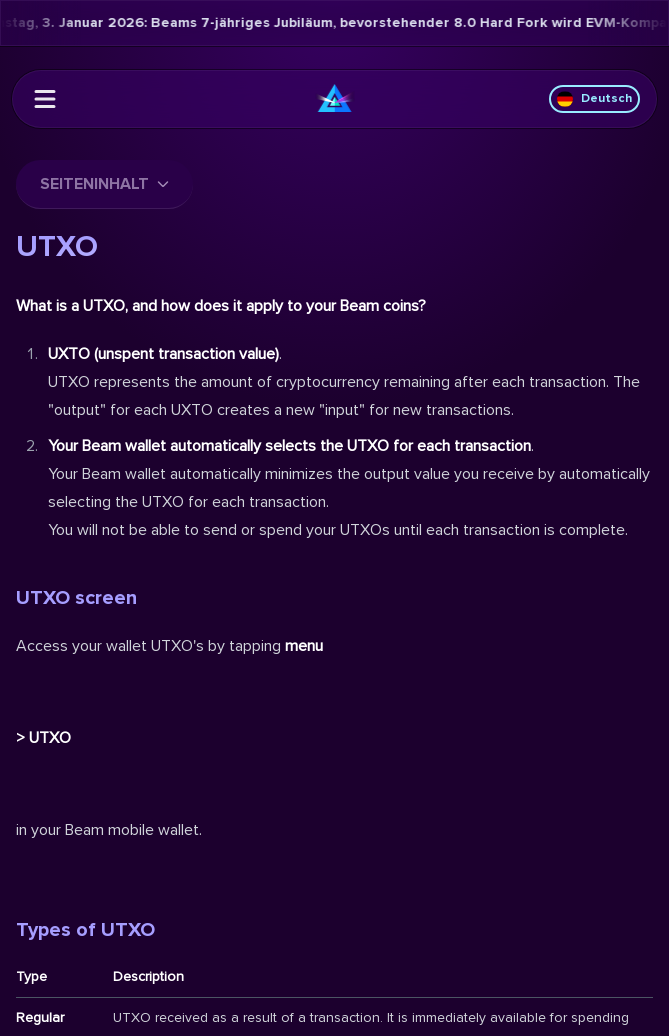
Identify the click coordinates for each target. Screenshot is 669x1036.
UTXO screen (76, 598)
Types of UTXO (85, 930)
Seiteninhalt (104, 184)
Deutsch (594, 99)
